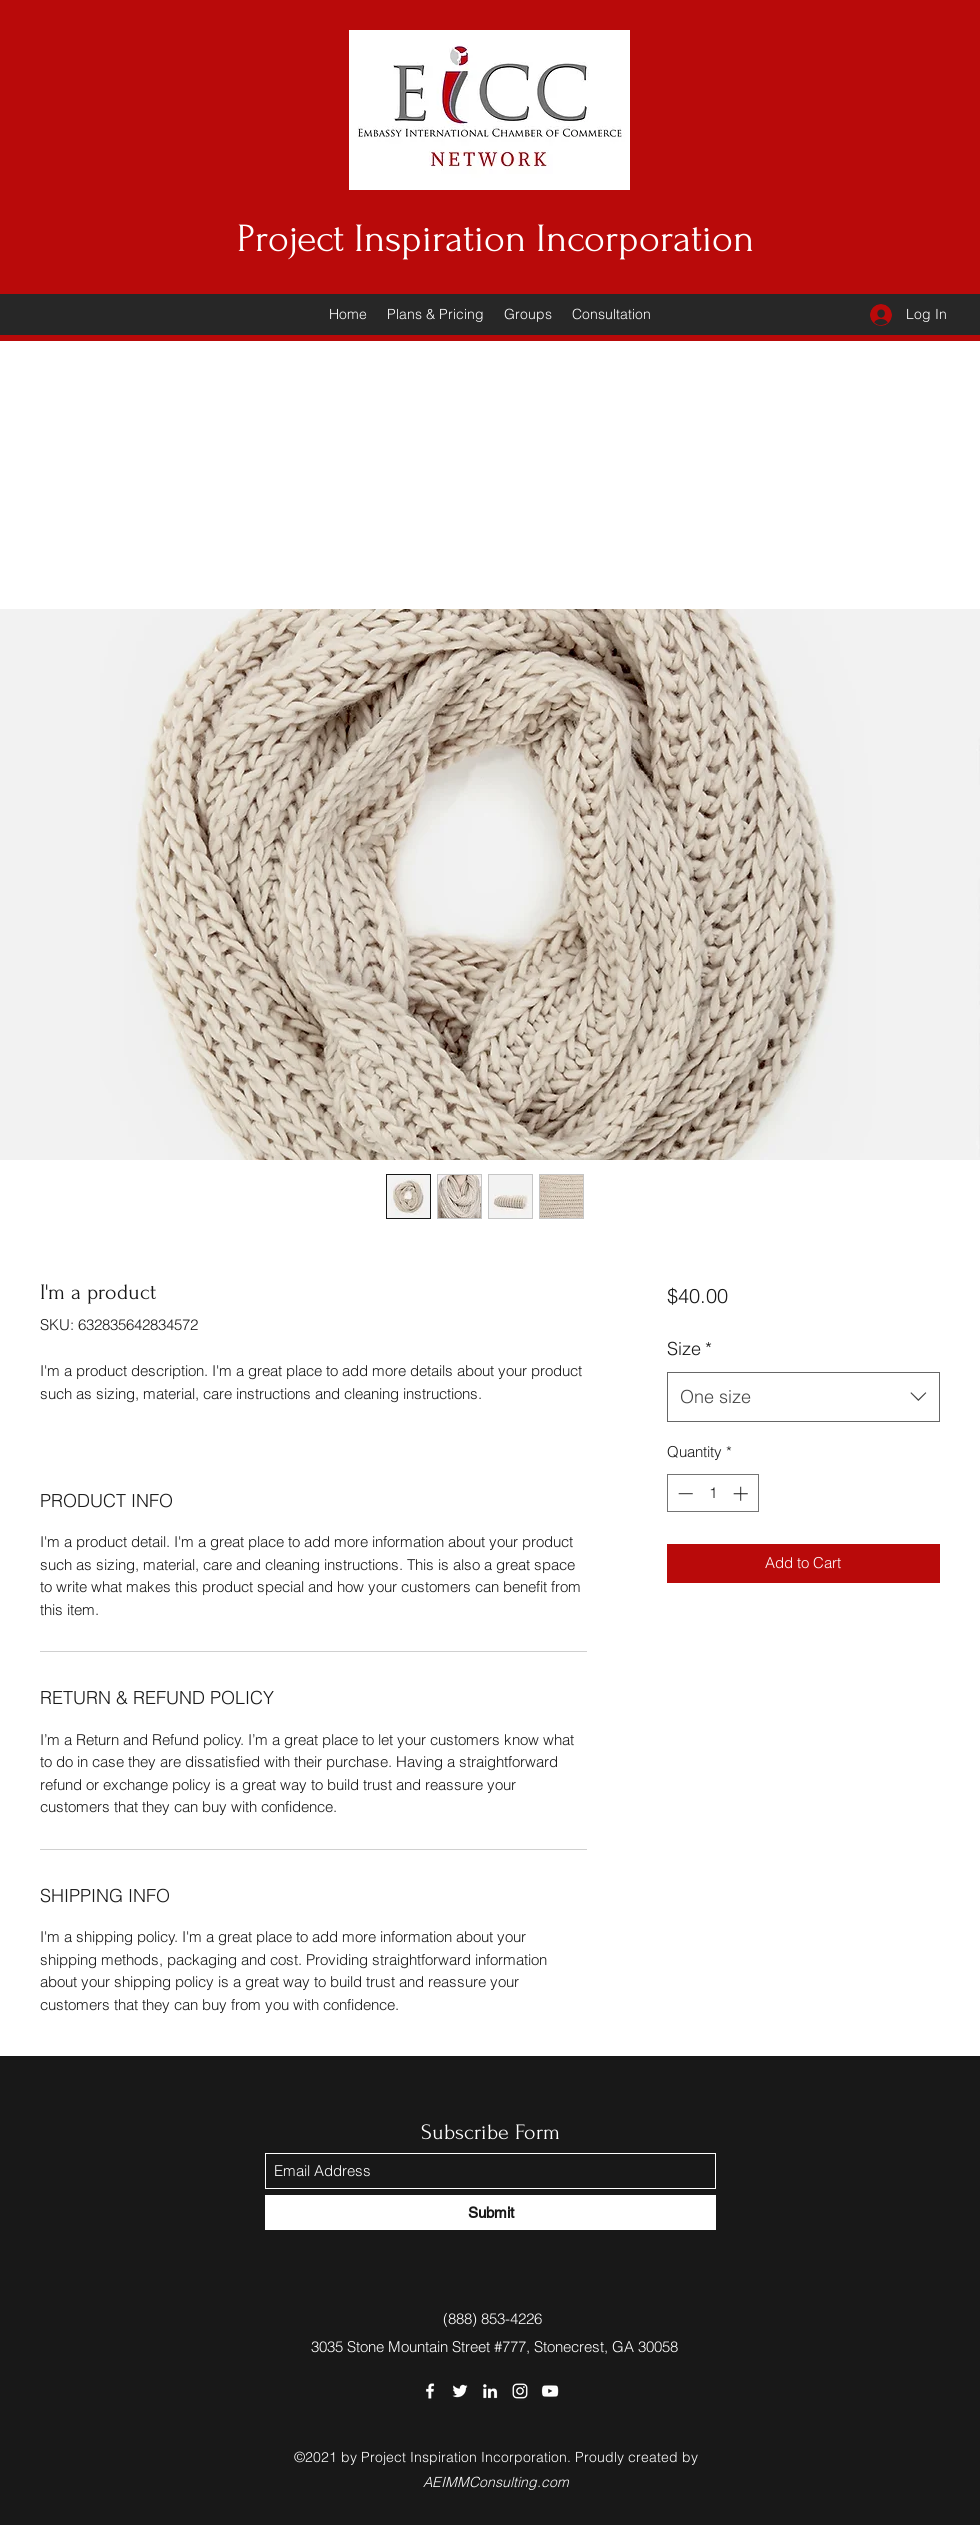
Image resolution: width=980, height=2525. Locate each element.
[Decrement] (683, 1493)
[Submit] (490, 2212)
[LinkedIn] (490, 2391)
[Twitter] (460, 2391)
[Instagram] (520, 2391)
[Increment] (742, 1493)
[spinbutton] (712, 1493)
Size (689, 1348)
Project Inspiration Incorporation (495, 239)
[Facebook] (430, 2391)
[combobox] (803, 1397)
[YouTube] (550, 2391)
